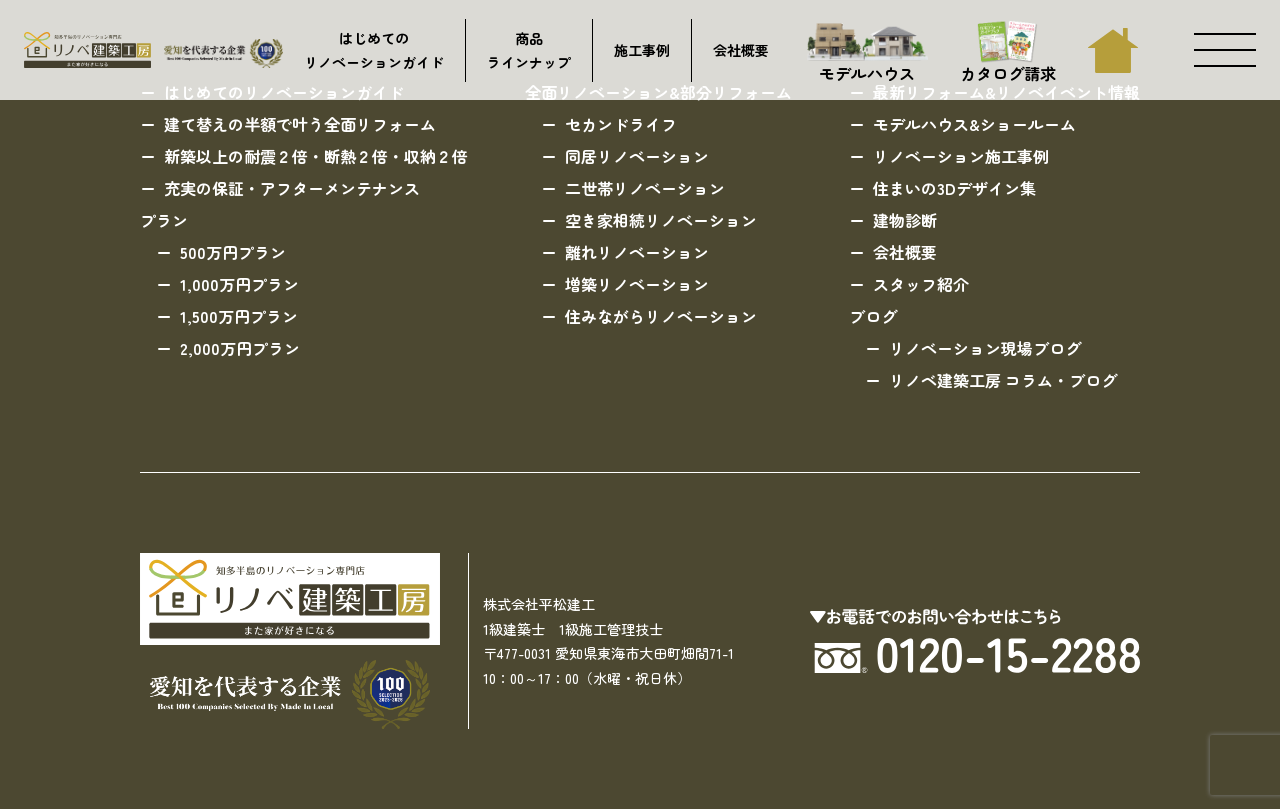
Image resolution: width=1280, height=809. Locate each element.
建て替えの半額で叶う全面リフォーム (300, 124)
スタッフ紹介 (921, 284)
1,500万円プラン (239, 316)
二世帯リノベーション (645, 188)
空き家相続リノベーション (661, 220)
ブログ (873, 316)
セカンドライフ (621, 124)
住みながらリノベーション (661, 316)
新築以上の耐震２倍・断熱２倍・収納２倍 (316, 156)
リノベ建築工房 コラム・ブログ (1003, 380)
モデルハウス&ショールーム (974, 124)
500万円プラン (233, 252)
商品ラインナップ (529, 50)
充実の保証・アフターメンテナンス (292, 188)
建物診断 (905, 220)
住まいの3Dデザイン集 (954, 188)
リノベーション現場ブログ (985, 348)
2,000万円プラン (240, 348)
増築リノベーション (637, 284)
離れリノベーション (637, 252)
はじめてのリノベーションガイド (374, 50)
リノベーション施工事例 (961, 156)
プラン (164, 220)
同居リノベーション (637, 156)
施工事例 (642, 50)
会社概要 (741, 50)
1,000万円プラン (239, 284)
